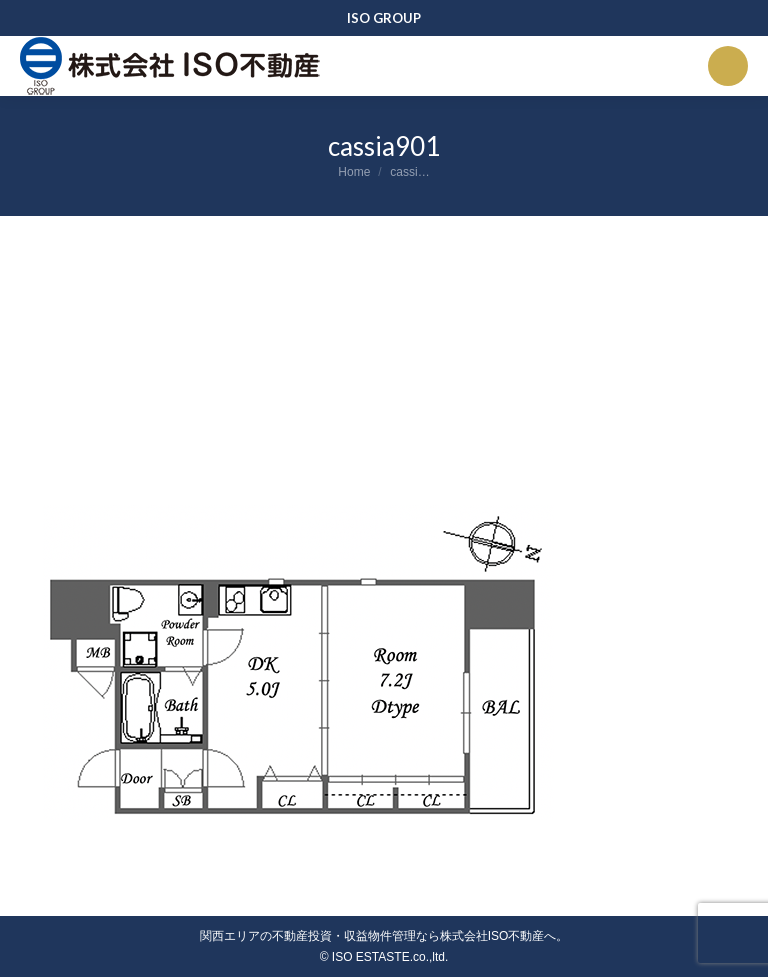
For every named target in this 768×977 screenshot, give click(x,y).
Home (354, 172)
